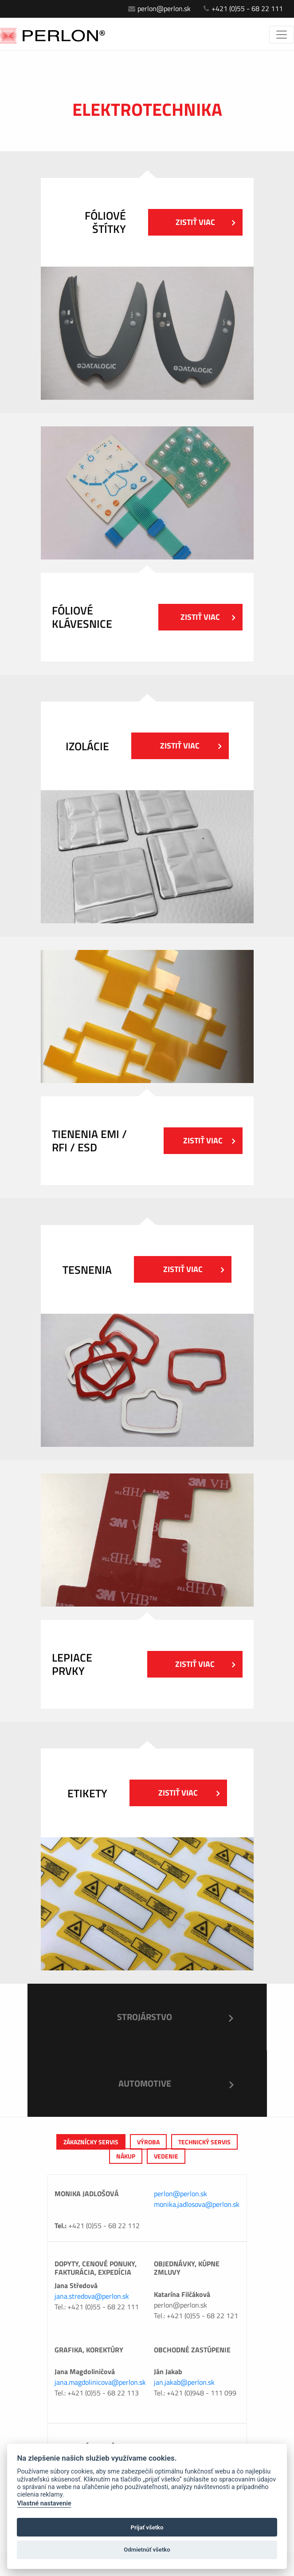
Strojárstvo (144, 2017)
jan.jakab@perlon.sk (184, 2382)
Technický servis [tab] (204, 2142)
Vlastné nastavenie (44, 2503)
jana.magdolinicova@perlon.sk (100, 2382)
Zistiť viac (205, 222)
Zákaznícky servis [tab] (90, 2142)
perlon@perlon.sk (159, 8)
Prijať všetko (147, 2527)
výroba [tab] (148, 2142)
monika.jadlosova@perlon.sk (196, 2204)
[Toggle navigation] (281, 34)
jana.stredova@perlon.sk (92, 2296)
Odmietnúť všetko (147, 2549)
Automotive (144, 2083)
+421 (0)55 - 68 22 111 (243, 8)
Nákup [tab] (125, 2156)
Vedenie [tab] (166, 2156)
